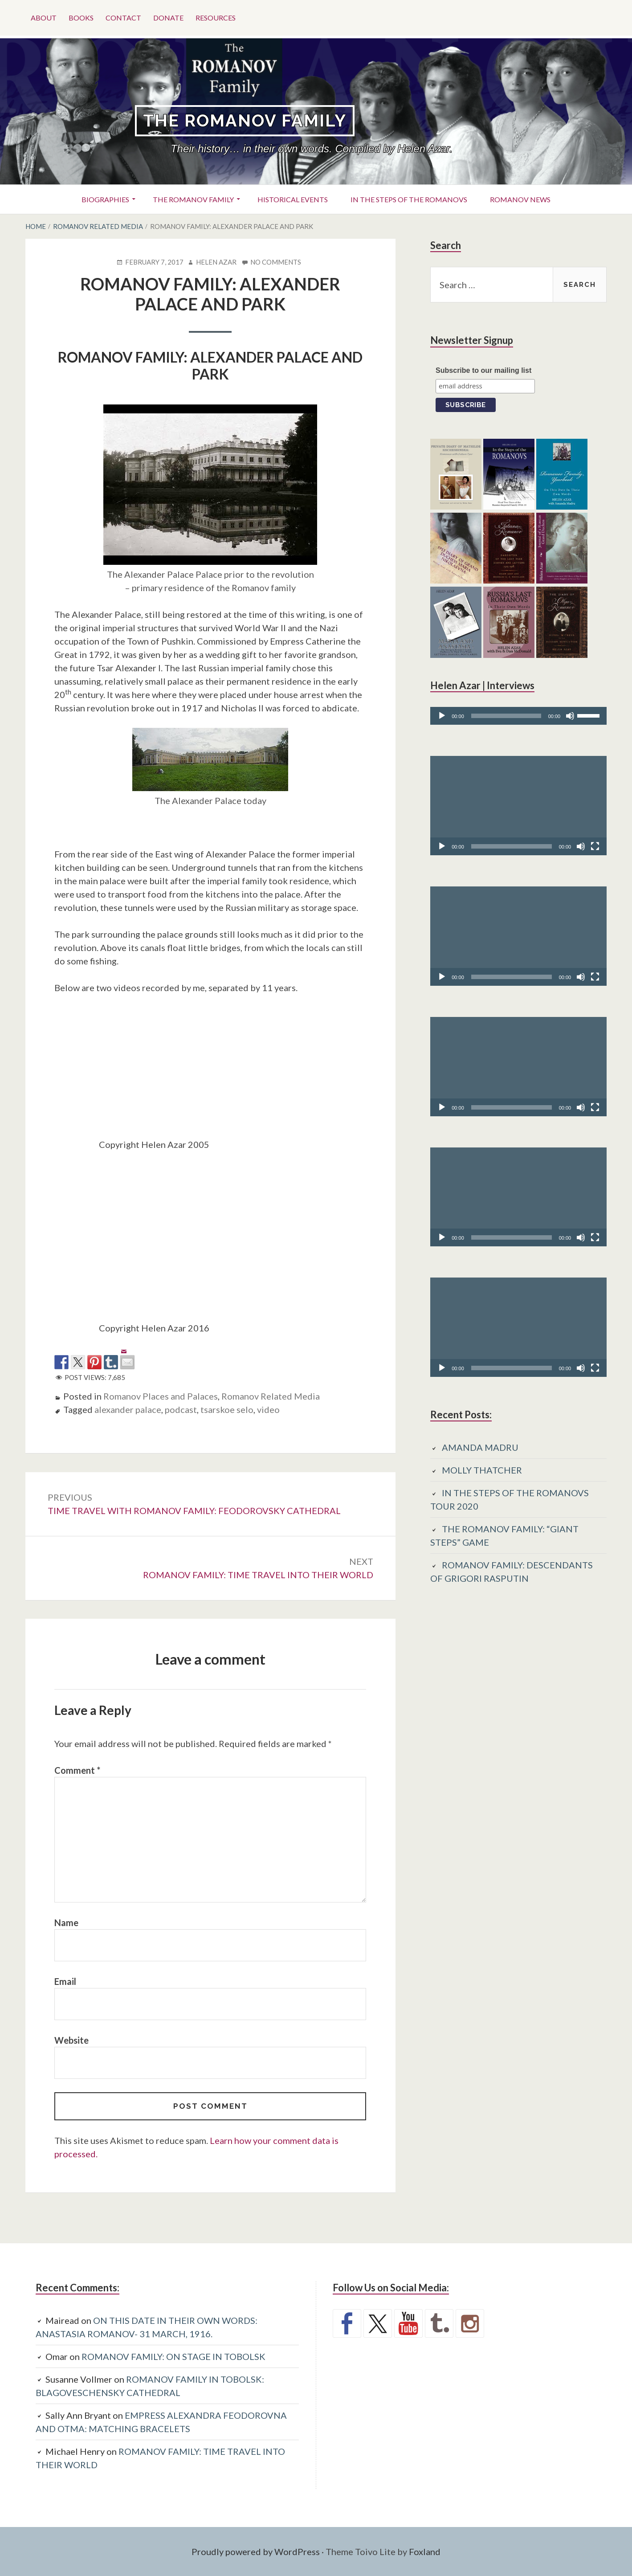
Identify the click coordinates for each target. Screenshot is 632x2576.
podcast (181, 1409)
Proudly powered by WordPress (256, 2551)
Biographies (105, 199)
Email (65, 1981)
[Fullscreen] (595, 846)
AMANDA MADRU (480, 1447)
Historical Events (292, 199)
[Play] (441, 715)
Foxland (424, 2551)
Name (66, 1922)
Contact (123, 17)
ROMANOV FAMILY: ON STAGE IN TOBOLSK (173, 2356)
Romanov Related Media (270, 1396)
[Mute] (570, 715)
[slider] (506, 716)
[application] (518, 716)
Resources (216, 17)
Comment (77, 1770)
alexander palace (127, 1409)
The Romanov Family (245, 120)
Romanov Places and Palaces (160, 1396)
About (44, 17)
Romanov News (520, 199)
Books (81, 17)
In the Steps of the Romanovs (409, 199)
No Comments (275, 262)
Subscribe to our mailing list (483, 370)
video (268, 1409)
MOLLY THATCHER (482, 1470)
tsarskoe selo (226, 1409)
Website (71, 2040)
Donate (168, 17)
